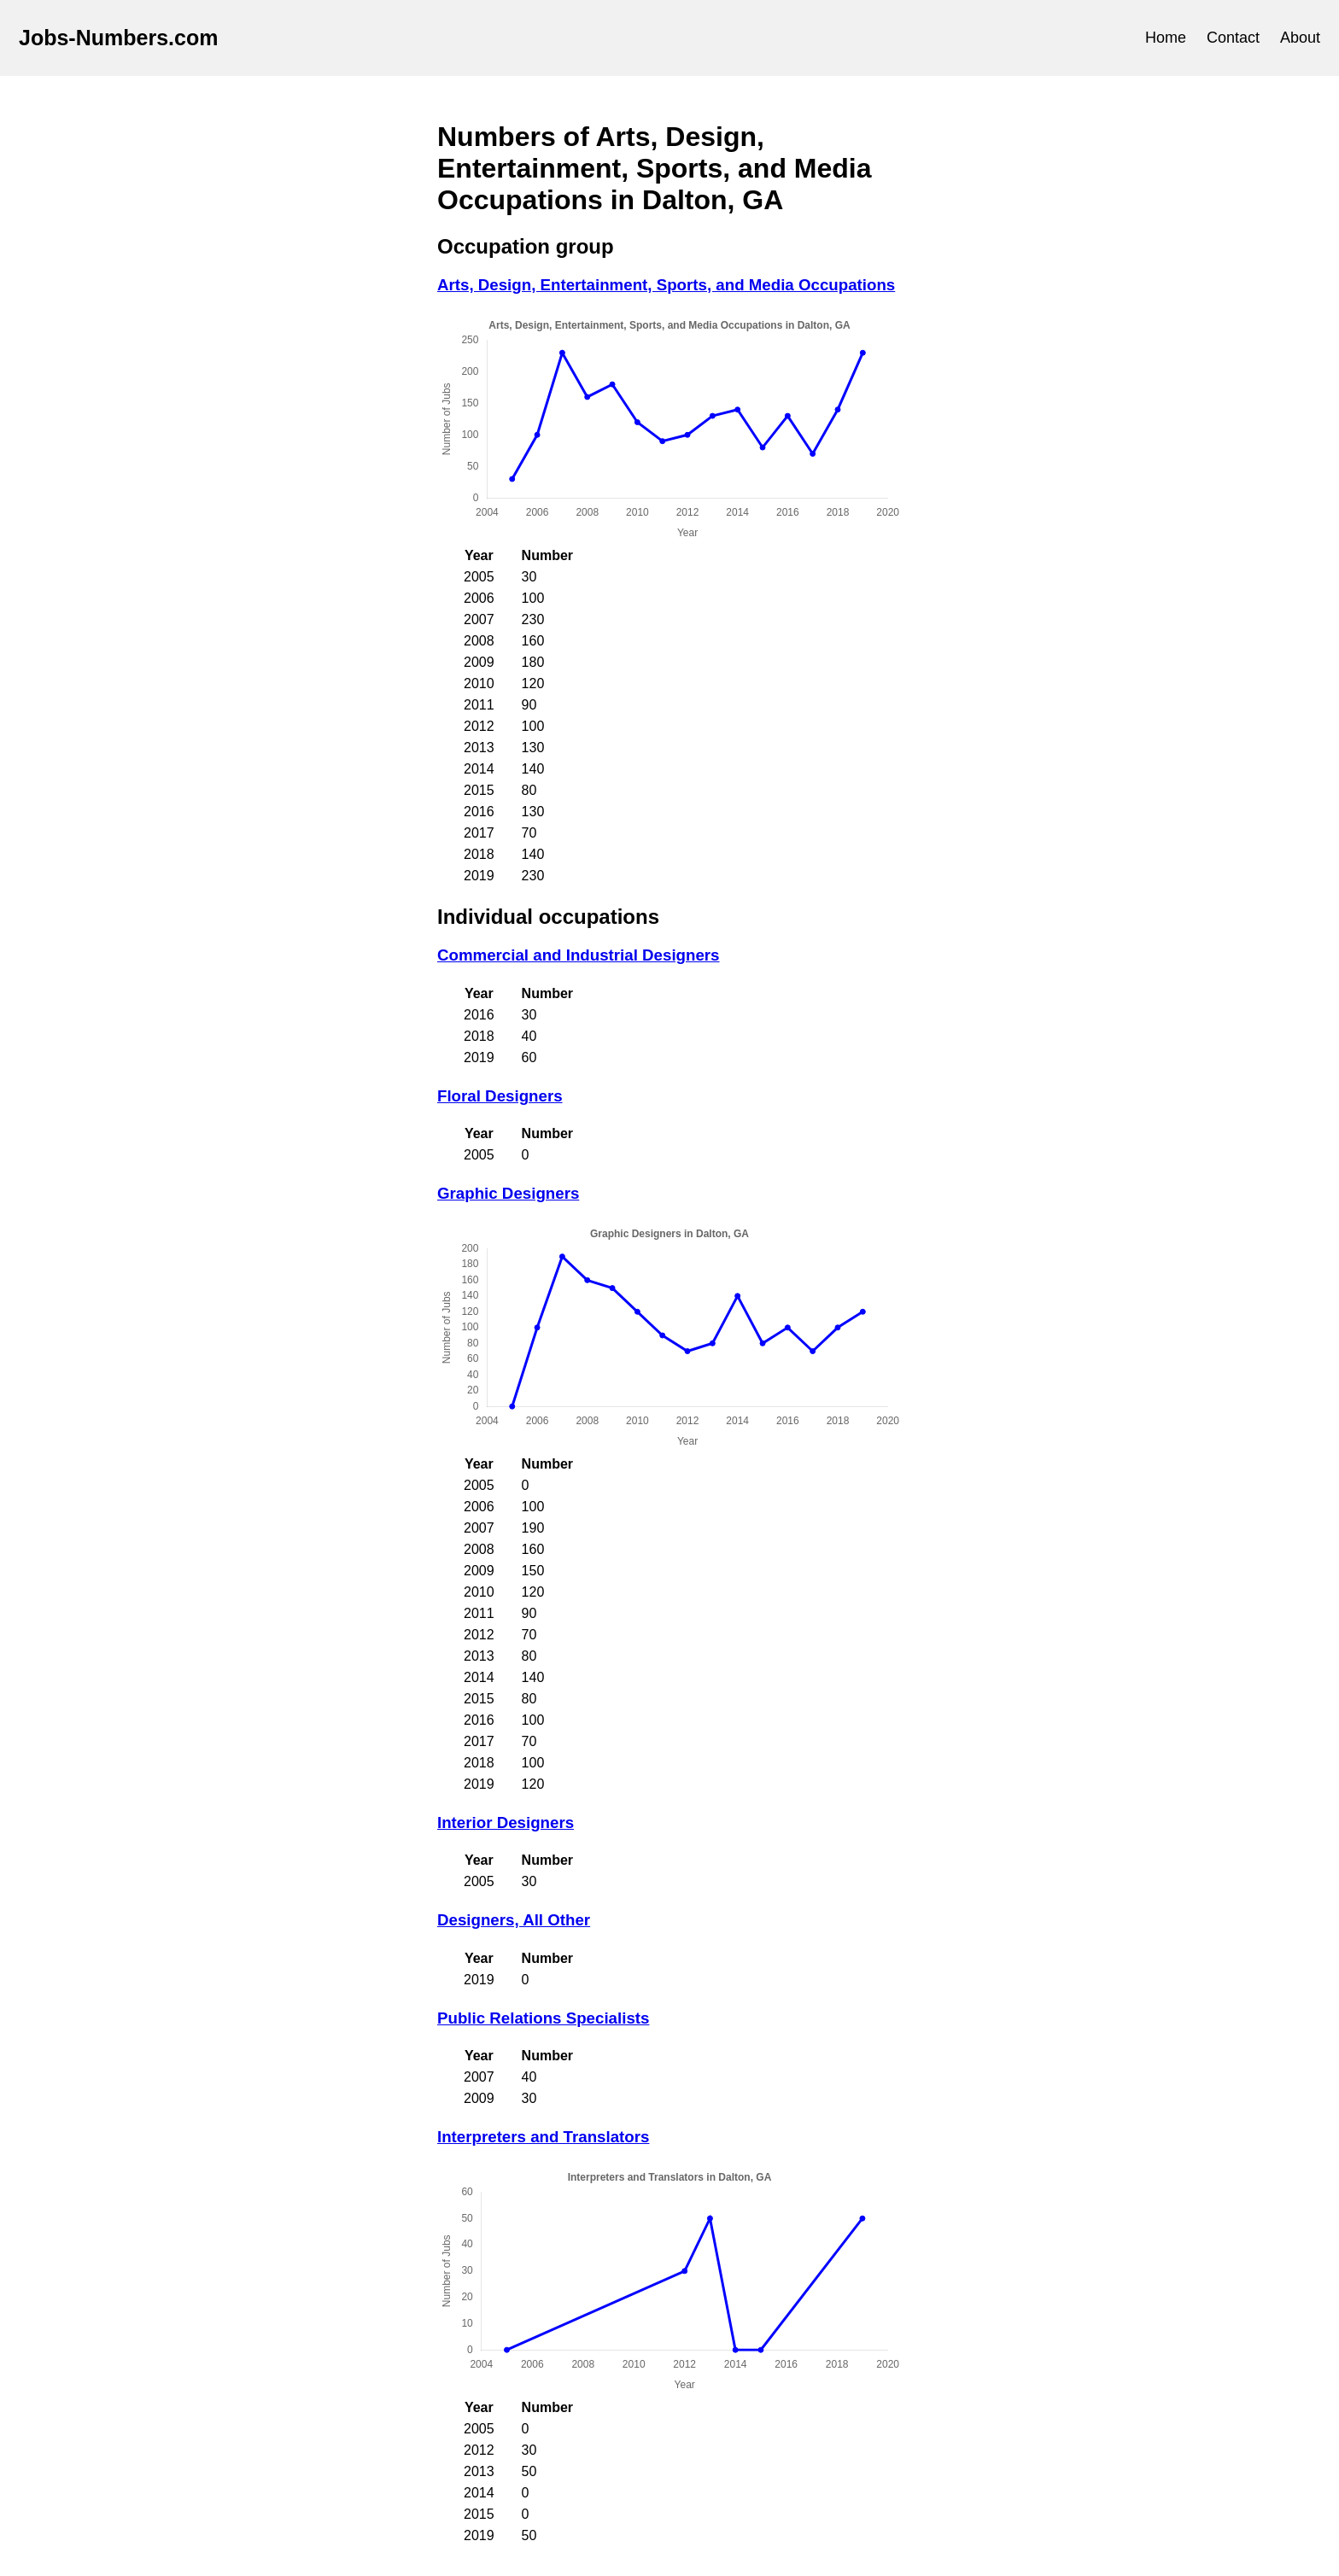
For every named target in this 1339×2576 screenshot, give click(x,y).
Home (1165, 37)
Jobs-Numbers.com (118, 38)
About (1300, 37)
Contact (1233, 37)
